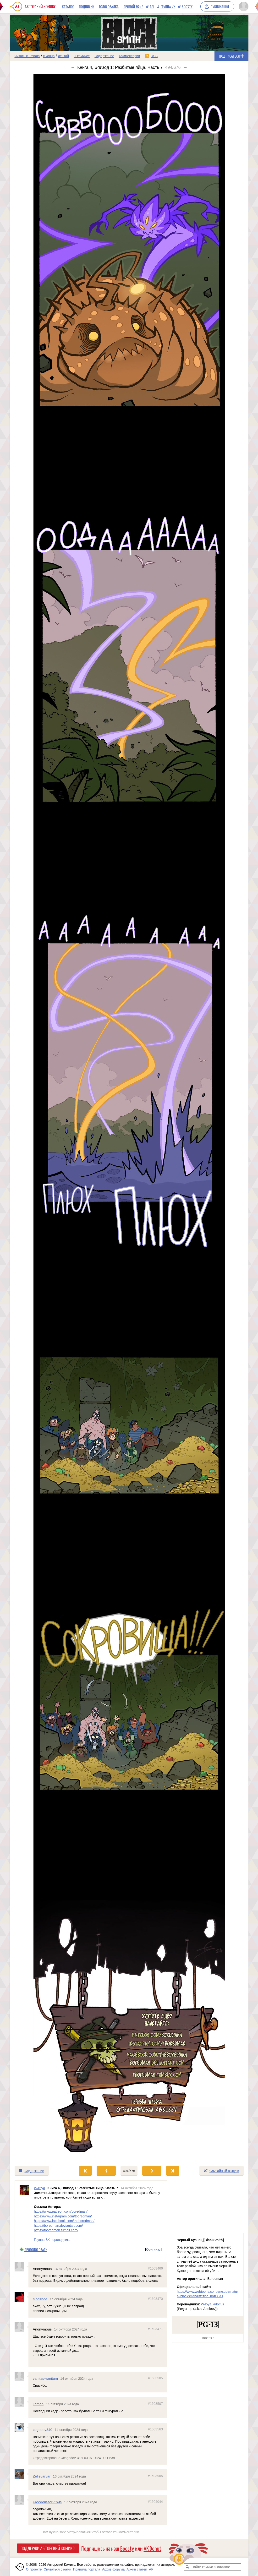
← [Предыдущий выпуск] (73, 67)
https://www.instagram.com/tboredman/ (63, 2216)
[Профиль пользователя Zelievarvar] (21, 2474)
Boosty (187, 6)
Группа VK (167, 6)
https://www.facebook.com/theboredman (63, 2221)
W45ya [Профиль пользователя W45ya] (39, 2188)
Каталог (68, 6)
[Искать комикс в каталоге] (187, 2567)
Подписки (86, 6)
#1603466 (155, 2268)
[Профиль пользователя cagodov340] (21, 2427)
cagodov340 (42, 2430)
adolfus (218, 2304)
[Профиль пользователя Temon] (21, 2402)
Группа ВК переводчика (52, 2239)
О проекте (34, 2569)
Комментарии (129, 56)
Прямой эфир (133, 6)
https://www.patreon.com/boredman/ (61, 2211)
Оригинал (153, 2249)
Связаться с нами (57, 2569)
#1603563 (155, 2429)
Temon (38, 2404)
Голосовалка (109, 6)
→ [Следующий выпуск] (185, 67)
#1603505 (155, 2378)
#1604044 (155, 2501)
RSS (154, 56)
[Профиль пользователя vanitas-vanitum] (21, 2376)
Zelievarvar (41, 2476)
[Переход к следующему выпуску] (129, 1117)
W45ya (206, 2304)
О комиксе (82, 56)
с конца (49, 56)
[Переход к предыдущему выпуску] (40, 1117)
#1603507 (155, 2403)
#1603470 (155, 2298)
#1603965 (155, 2476)
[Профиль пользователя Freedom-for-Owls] (21, 2500)
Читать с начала (27, 56)
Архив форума (113, 2569)
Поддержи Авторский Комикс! (48, 2548)
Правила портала (86, 2569)
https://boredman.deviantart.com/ (58, 2225)
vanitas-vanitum (45, 2378)
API (152, 6)
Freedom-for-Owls (47, 2502)
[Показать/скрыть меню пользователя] (242, 6)
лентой (63, 56)
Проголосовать (35, 2249)
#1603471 (155, 2329)
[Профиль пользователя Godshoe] (21, 2297)
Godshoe (40, 2299)
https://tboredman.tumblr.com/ (56, 2230)
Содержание (104, 56)
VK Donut (152, 2548)
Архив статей (136, 2569)
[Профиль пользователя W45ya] (24, 2211)
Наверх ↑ (207, 2338)
